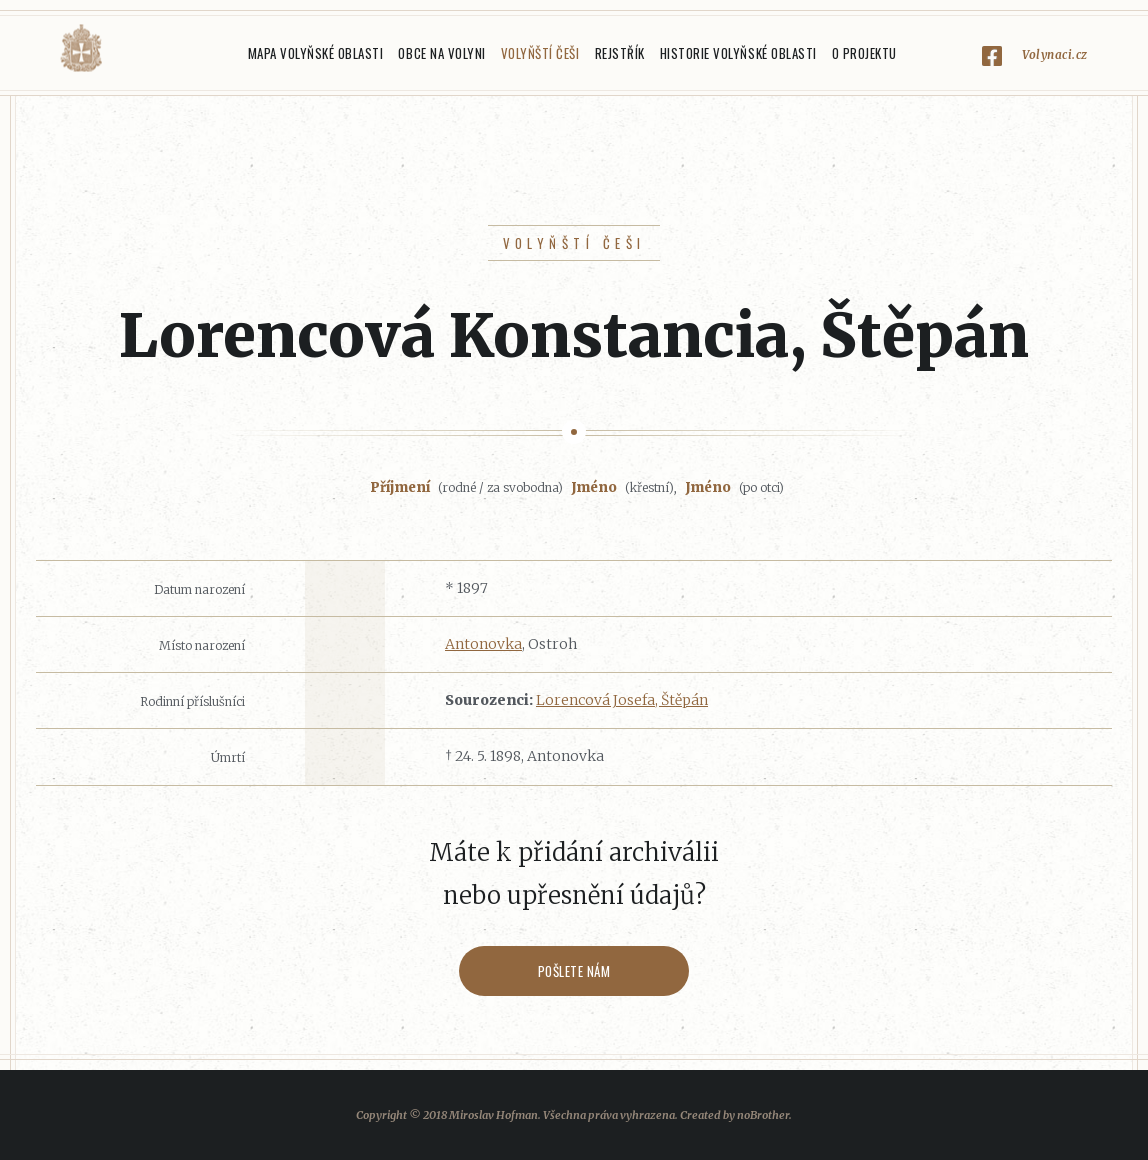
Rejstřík (620, 53)
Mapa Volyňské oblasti (316, 53)
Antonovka (483, 644)
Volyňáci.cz (81, 48)
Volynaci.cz (1055, 54)
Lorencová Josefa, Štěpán (622, 700)
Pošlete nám (574, 971)
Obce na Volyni (441, 53)
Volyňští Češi (540, 53)
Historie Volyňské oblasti (738, 53)
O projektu (864, 53)
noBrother (763, 1115)
